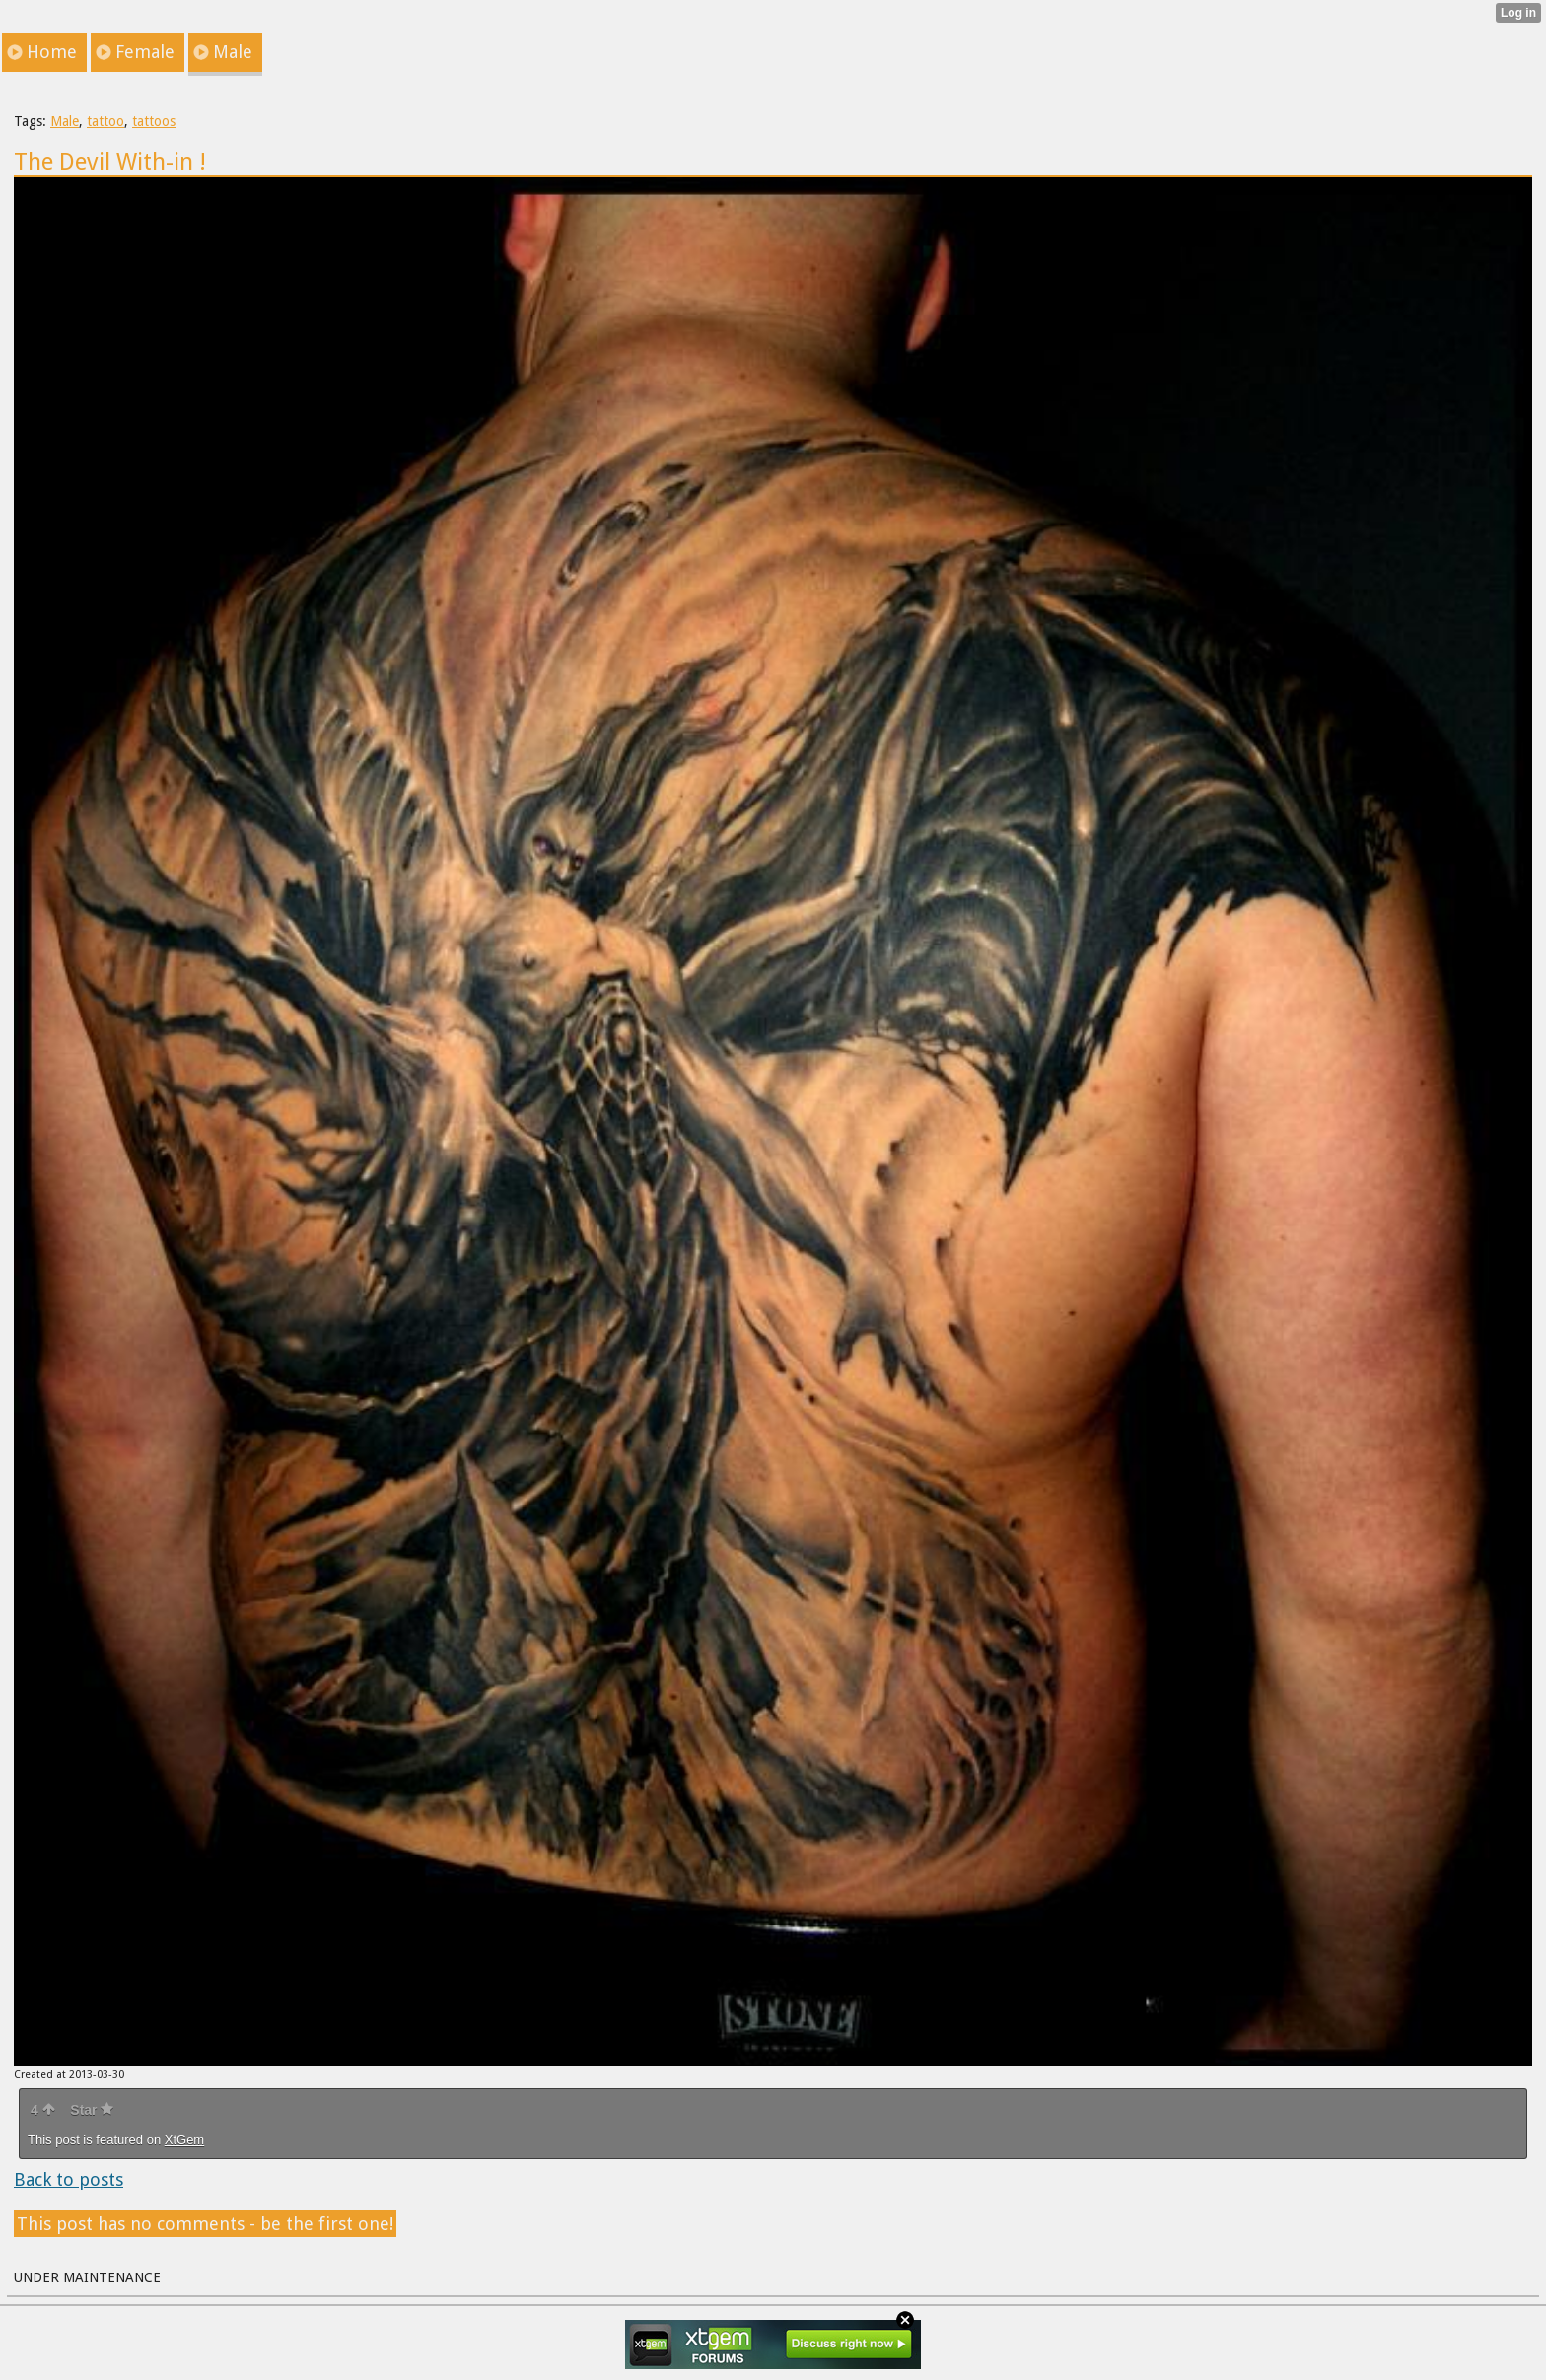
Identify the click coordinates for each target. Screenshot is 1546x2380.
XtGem (184, 2140)
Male (64, 121)
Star (91, 2110)
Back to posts (68, 2179)
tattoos (154, 121)
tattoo (105, 121)
